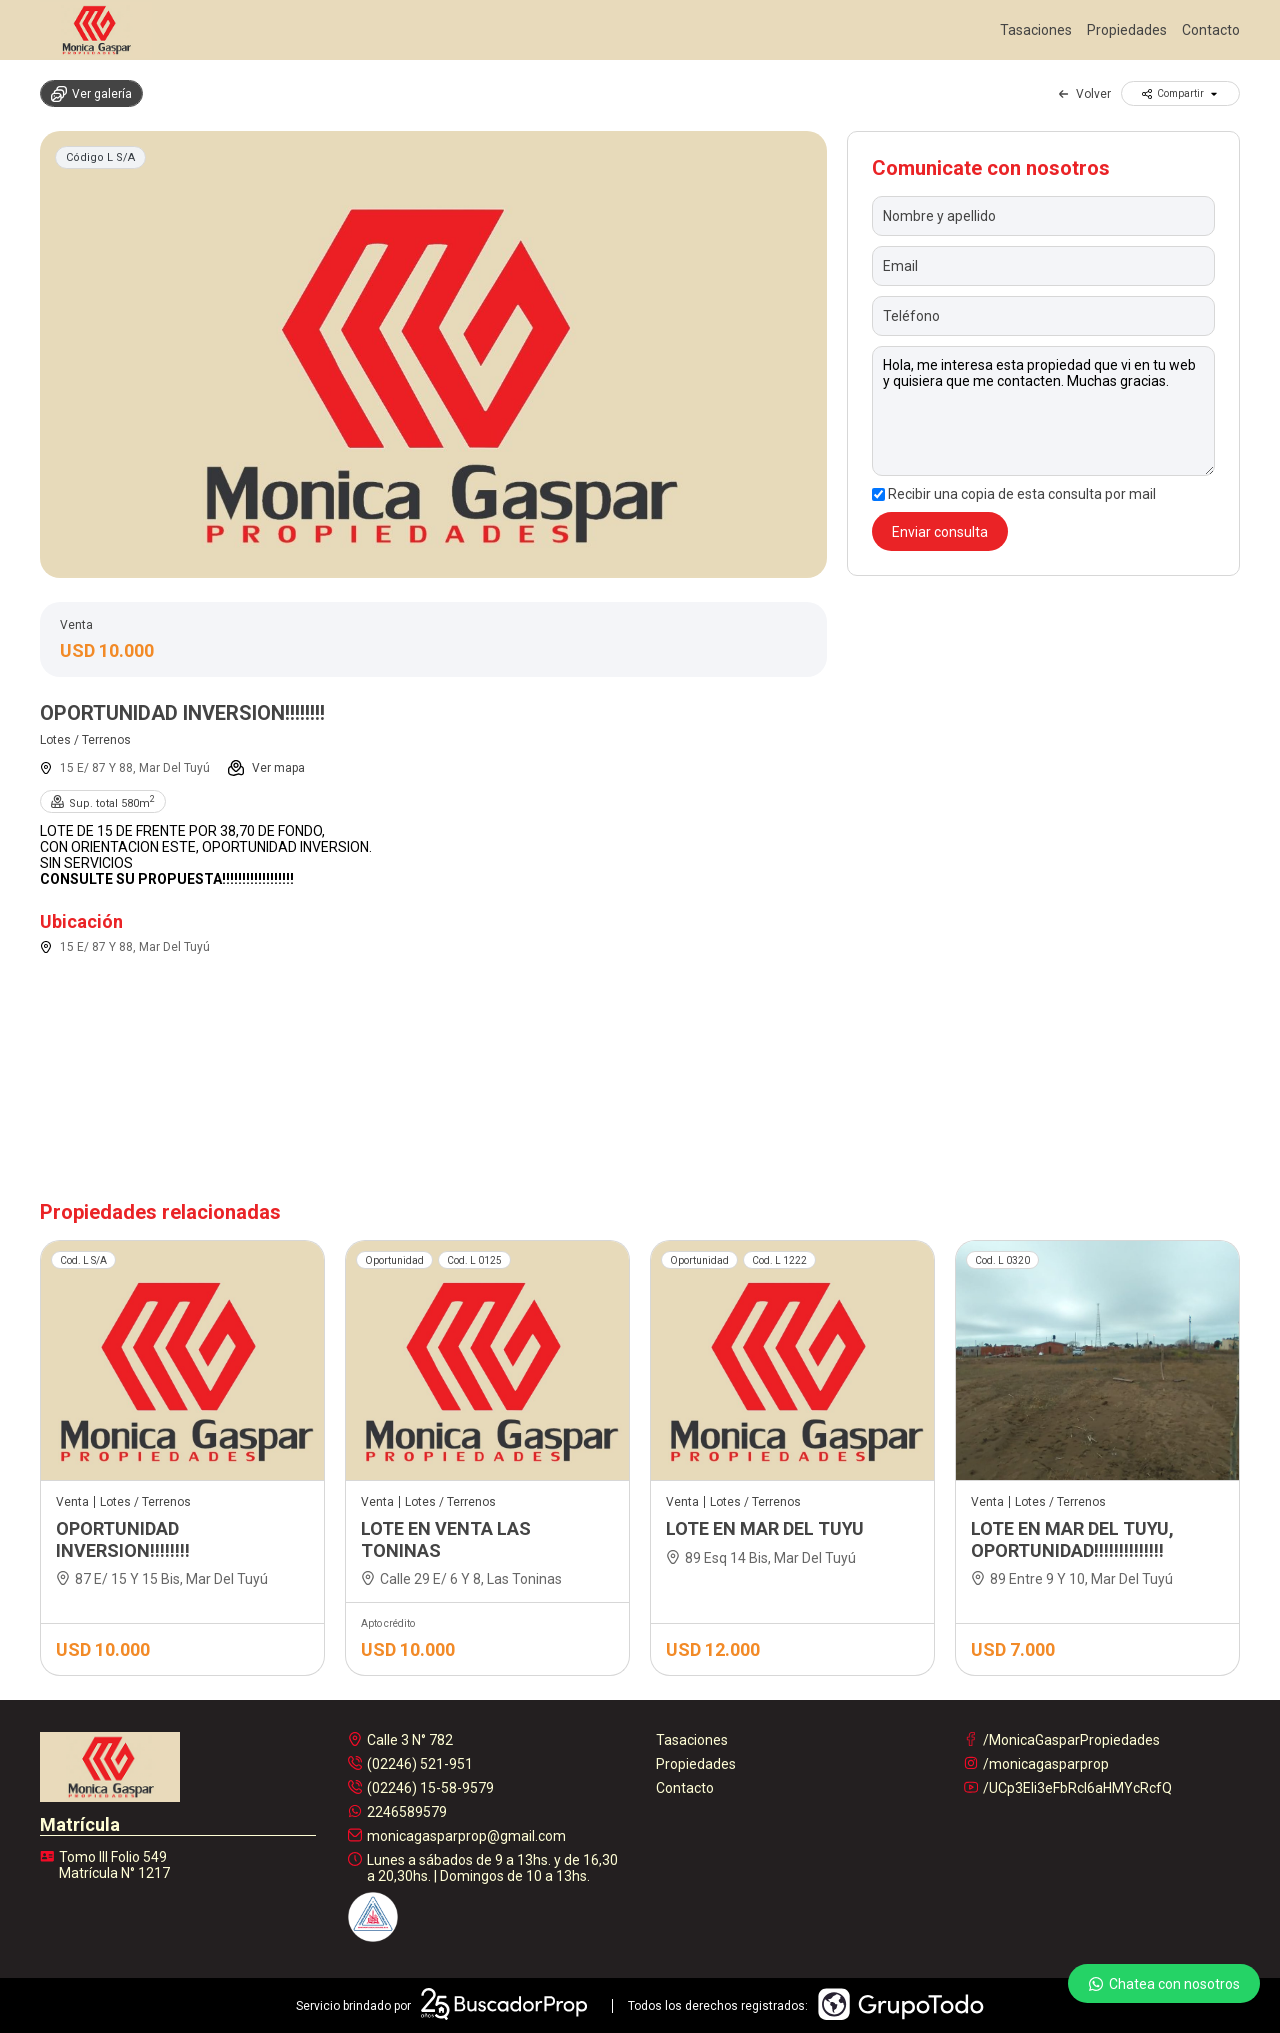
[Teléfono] (1043, 316)
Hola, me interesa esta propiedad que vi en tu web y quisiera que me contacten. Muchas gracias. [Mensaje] (1043, 411)
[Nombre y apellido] (1043, 216)
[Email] (1043, 266)
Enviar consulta (940, 532)
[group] (433, 354)
